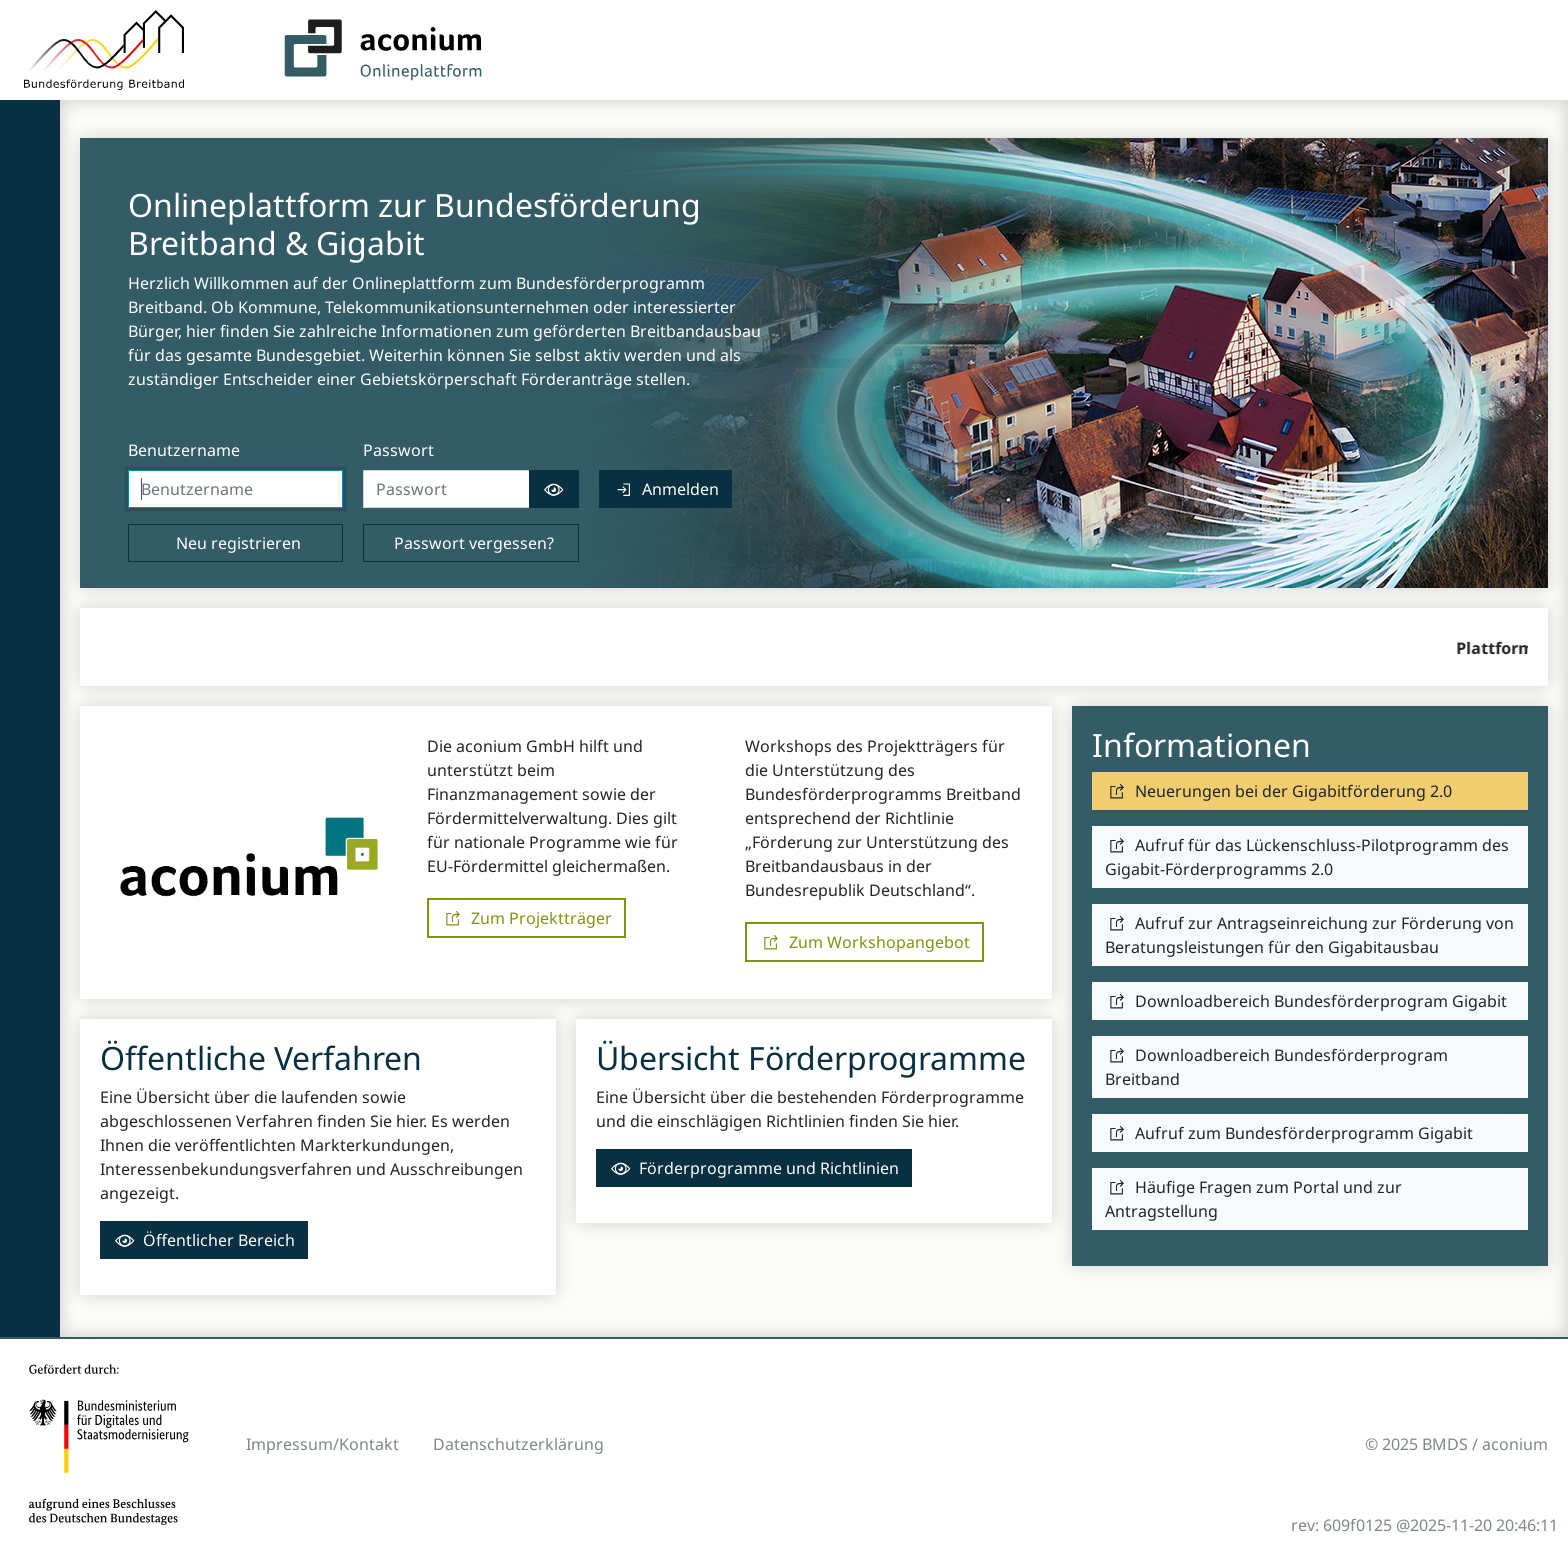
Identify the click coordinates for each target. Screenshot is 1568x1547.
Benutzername (184, 450)
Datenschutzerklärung (518, 1444)
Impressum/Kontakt (322, 1444)
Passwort (398, 450)
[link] (665, 489)
